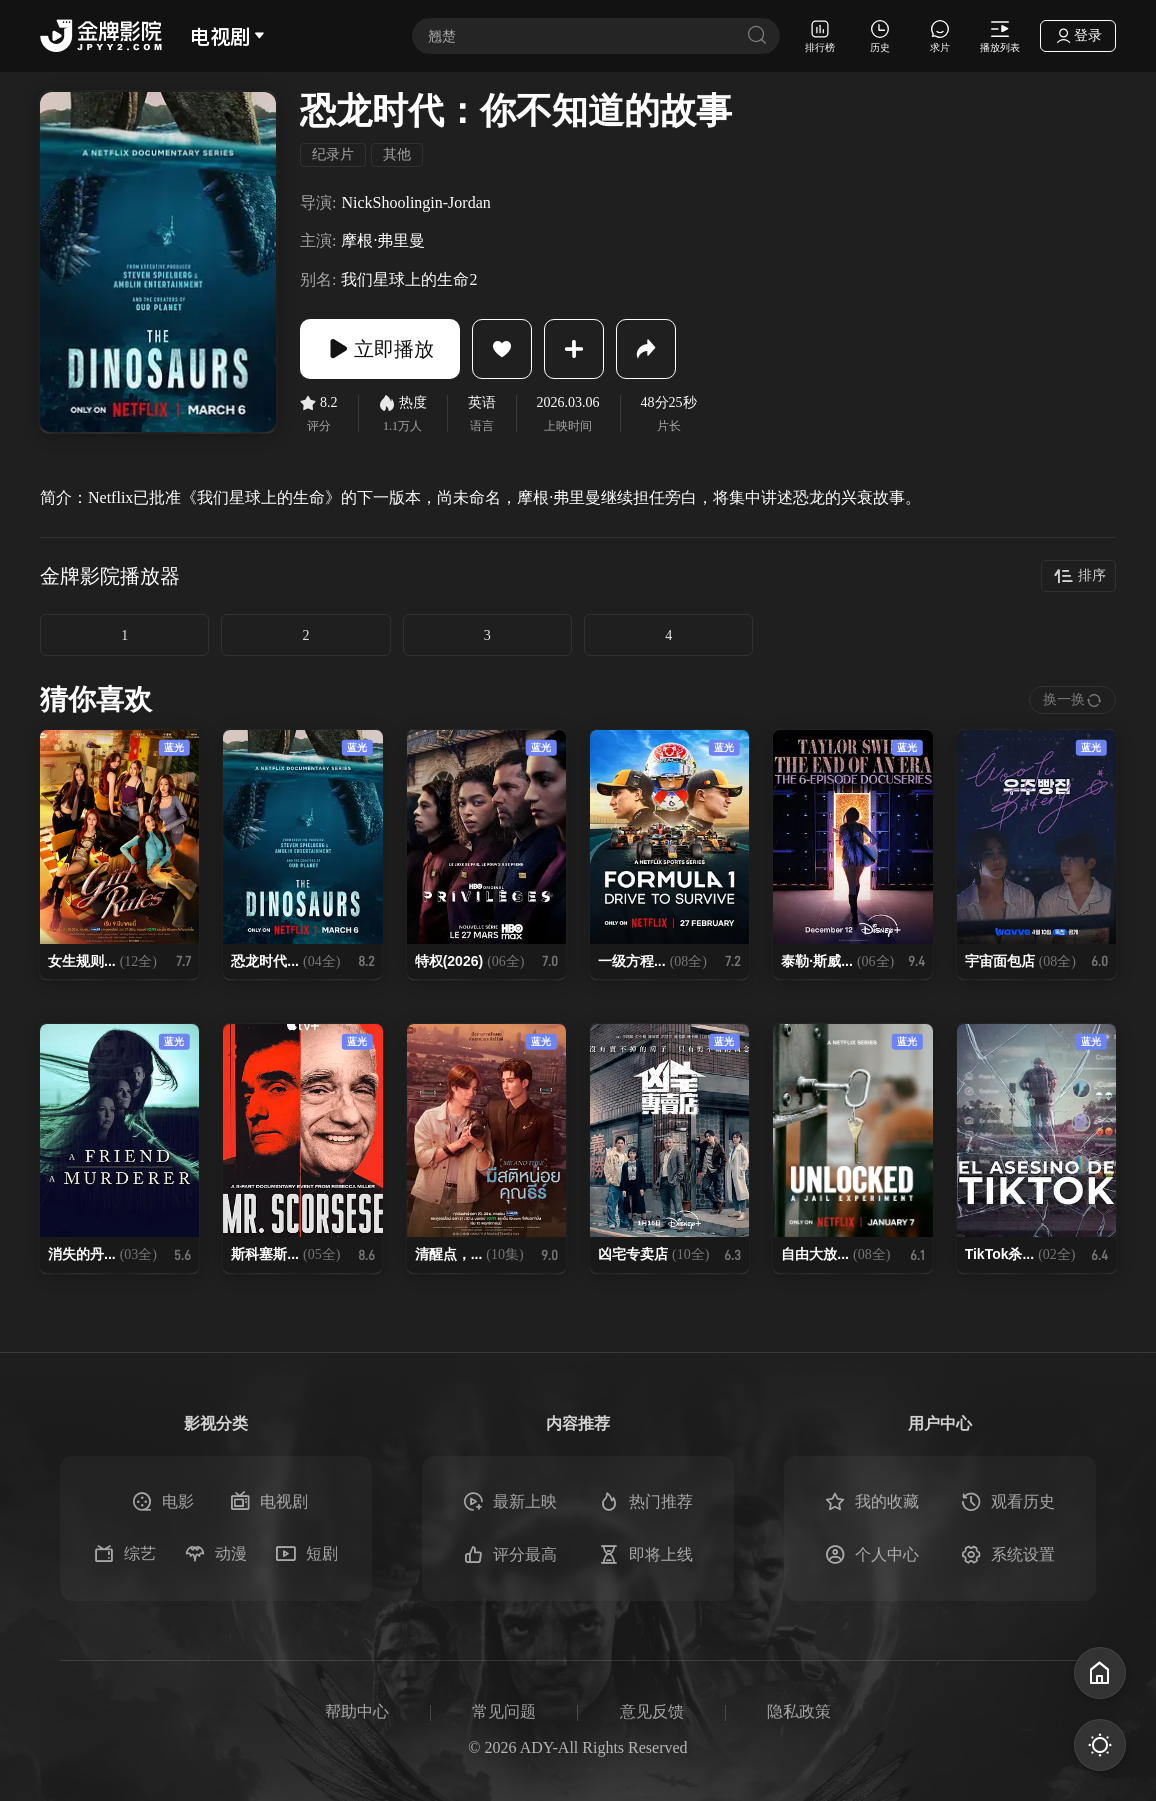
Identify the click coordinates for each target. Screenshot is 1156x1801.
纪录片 (333, 154)
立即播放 (380, 349)
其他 (397, 154)
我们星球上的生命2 (409, 279)
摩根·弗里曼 (383, 240)
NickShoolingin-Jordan (415, 202)
